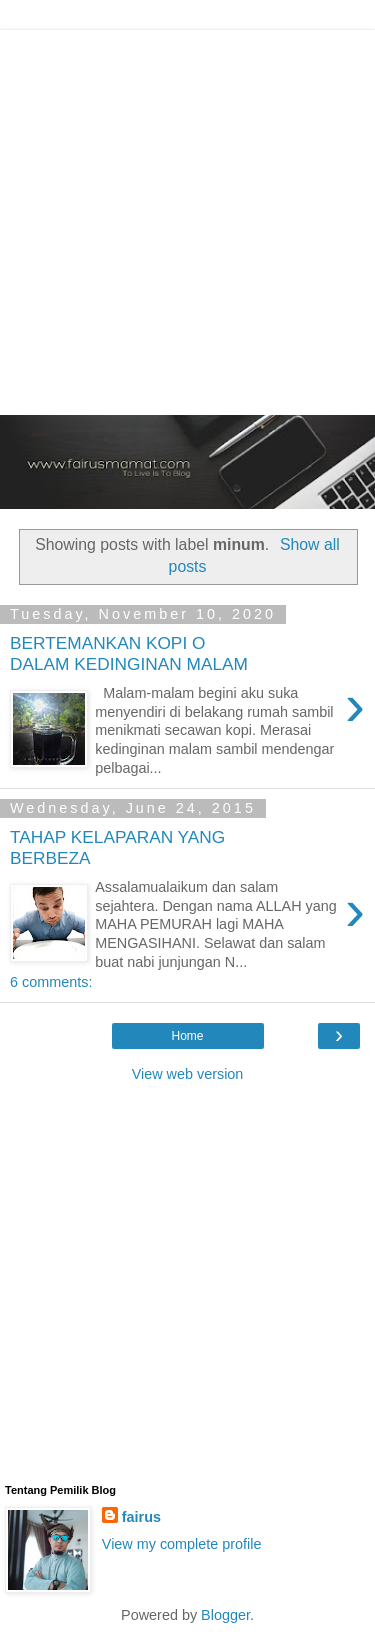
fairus (141, 1517)
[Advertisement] (187, 217)
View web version (188, 1074)
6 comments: (51, 982)
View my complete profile (182, 1544)
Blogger (225, 1615)
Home (187, 1036)
